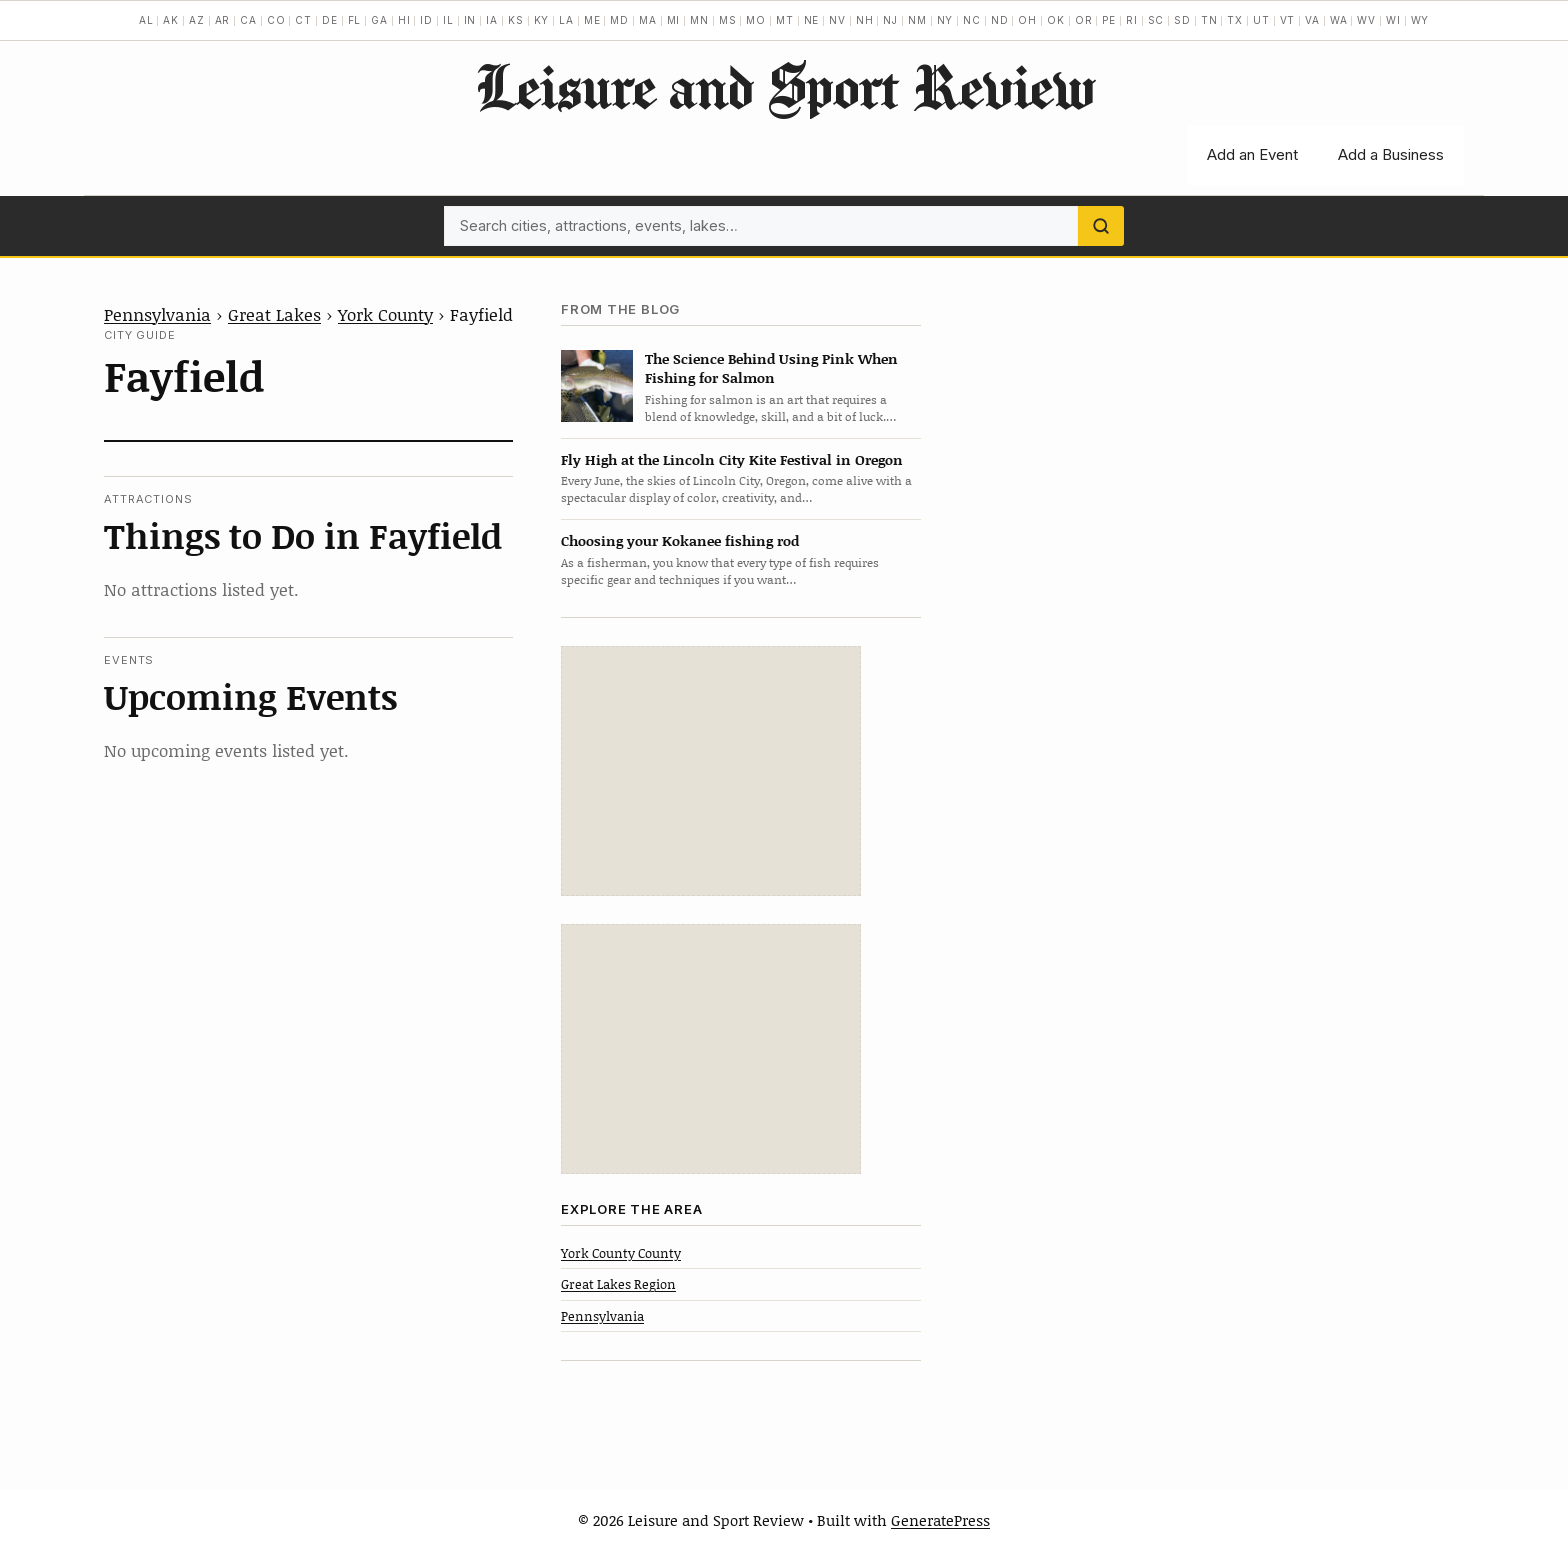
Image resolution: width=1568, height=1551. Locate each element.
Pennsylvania (157, 314)
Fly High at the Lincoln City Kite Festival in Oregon (732, 459)
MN (699, 20)
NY (945, 20)
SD (1182, 20)
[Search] (1101, 226)
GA (379, 20)
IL (448, 20)
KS (516, 20)
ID (426, 20)
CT (303, 20)
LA (566, 20)
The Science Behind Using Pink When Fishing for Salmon (771, 368)
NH (865, 20)
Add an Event (1252, 154)
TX (1235, 20)
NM (917, 20)
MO (756, 20)
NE (812, 20)
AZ (197, 20)
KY (542, 20)
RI (1132, 20)
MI (674, 20)
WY (1420, 20)
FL (355, 20)
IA (492, 20)
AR (223, 20)
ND (1000, 20)
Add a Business (1391, 154)
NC (972, 20)
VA (1312, 20)
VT (1288, 20)
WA (1339, 20)
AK (171, 20)
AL (146, 20)
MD (619, 20)
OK (1056, 20)
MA (648, 20)
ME (592, 20)
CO (276, 20)
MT (785, 20)
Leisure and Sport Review (784, 86)
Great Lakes (274, 314)
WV (1366, 20)
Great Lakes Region (618, 1284)
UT (1261, 20)
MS (728, 20)
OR (1084, 20)
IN (470, 20)
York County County (621, 1253)
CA (248, 20)
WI (1393, 20)
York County (385, 314)
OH (1027, 20)
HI (404, 20)
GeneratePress (940, 1520)
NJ (890, 20)
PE (1109, 20)
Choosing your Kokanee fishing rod (680, 540)
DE (330, 20)
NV (837, 20)
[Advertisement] (711, 771)
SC (1156, 20)
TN (1209, 20)
